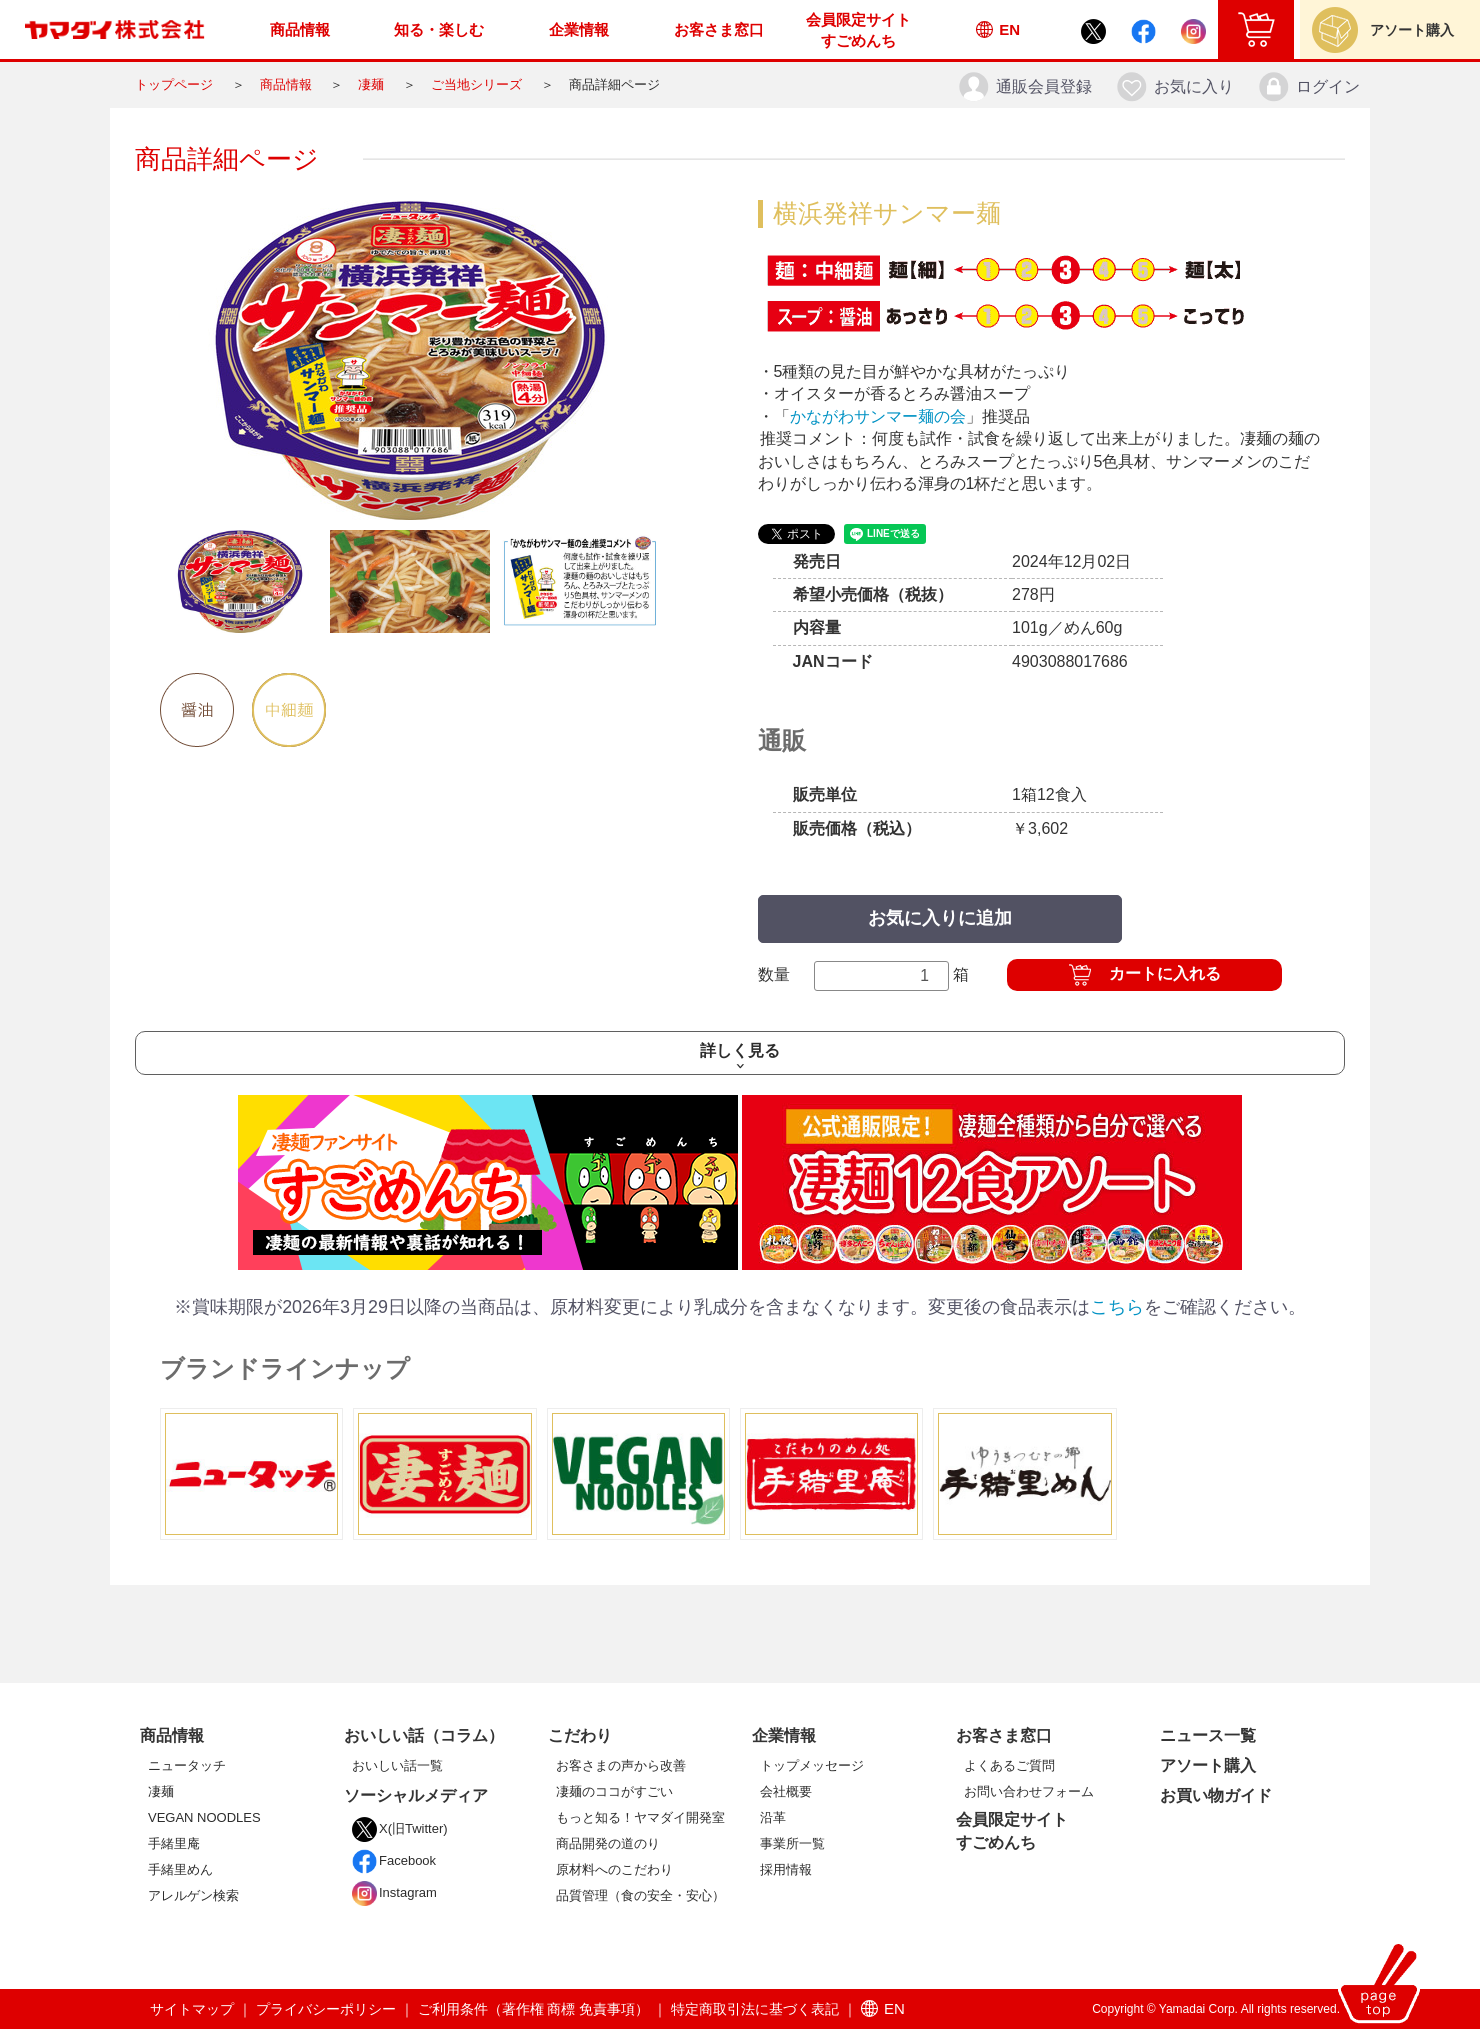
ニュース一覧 (1208, 1735)
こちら (1117, 1307)
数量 (864, 976)
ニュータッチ (187, 1765)
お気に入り (1174, 87)
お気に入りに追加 (940, 918)
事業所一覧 (792, 1843)
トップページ (174, 84)
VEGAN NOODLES (204, 1817)
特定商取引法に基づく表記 (755, 2009)
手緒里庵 (174, 1843)
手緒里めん (180, 1869)
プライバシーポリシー (326, 2009)
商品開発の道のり (608, 1843)
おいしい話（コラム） (424, 1735)
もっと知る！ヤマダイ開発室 (640, 1817)
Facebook (394, 1860)
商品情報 (286, 84)
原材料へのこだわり (614, 1869)
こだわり (580, 1735)
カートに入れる (1165, 973)
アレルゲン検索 (193, 1895)
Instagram (394, 1892)
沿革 (773, 1817)
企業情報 (784, 1735)
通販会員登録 (1024, 87)
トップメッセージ (812, 1765)
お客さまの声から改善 (621, 1765)
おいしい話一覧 (397, 1765)
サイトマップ (192, 2009)
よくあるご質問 (1009, 1765)
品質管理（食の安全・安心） (640, 1895)
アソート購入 (1208, 1765)
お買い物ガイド (1216, 1795)
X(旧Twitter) (400, 1828)
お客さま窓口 (1004, 1735)
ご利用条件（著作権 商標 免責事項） (534, 2009)
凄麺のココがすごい (614, 1791)
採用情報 (786, 1869)
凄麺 (371, 84)
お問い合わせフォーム (1029, 1791)
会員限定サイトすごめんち (1012, 1830)
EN (883, 2008)
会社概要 (786, 1791)
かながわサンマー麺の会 (878, 416)
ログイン (1308, 87)
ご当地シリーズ (476, 84)
